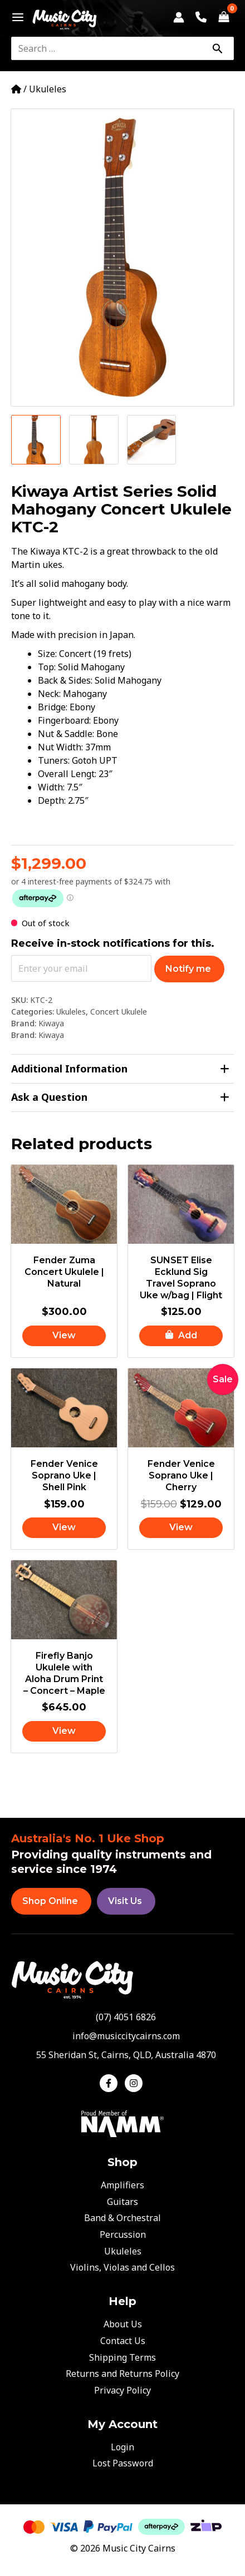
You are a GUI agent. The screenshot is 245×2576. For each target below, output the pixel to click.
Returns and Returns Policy (122, 2373)
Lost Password (122, 2463)
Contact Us (122, 2341)
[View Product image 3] (152, 439)
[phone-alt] (122, 2017)
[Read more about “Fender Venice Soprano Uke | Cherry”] (181, 1527)
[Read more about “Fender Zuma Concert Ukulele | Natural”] (64, 1336)
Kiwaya (51, 1023)
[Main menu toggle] (14, 17)
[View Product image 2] (94, 439)
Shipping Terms (122, 2357)
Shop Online (50, 1901)
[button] (181, 1336)
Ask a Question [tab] (120, 1097)
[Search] (217, 48)
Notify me (188, 968)
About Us (123, 2324)
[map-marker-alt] (123, 2055)
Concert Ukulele (118, 1011)
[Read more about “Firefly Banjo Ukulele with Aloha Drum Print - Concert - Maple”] (64, 1731)
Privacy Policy (122, 2390)
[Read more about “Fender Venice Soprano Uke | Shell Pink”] (64, 1527)
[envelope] (123, 2036)
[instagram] (135, 2083)
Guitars (122, 2202)
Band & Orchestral (122, 2218)
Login (122, 2447)
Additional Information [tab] (120, 1068)
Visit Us (125, 1901)
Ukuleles (47, 89)
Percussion (123, 2234)
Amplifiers (122, 2185)
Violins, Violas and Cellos (122, 2267)
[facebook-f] (111, 2083)
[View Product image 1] (36, 439)
